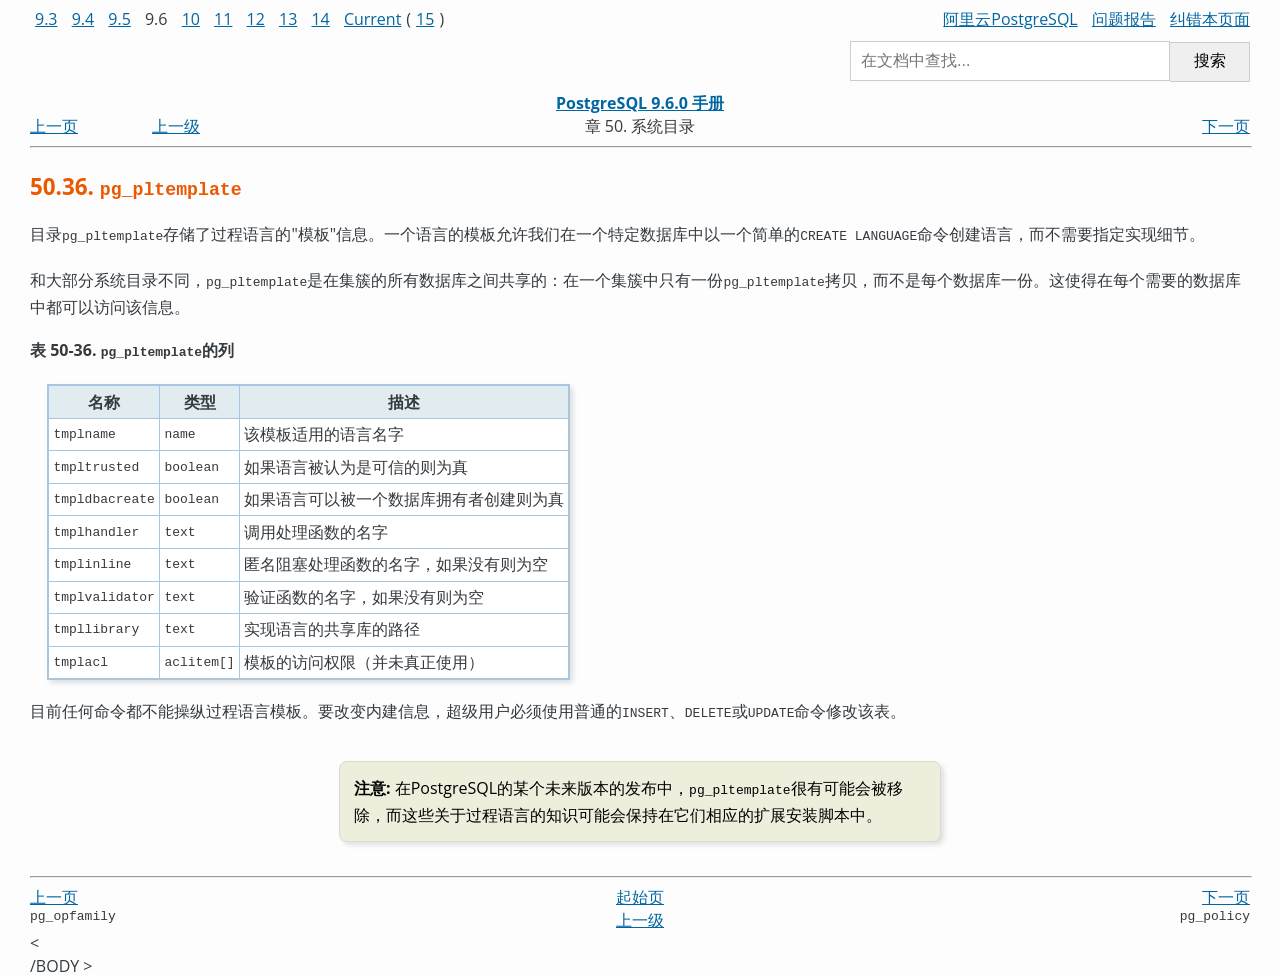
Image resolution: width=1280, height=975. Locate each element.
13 (288, 19)
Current (372, 19)
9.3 (46, 19)
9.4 (83, 19)
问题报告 (1124, 19)
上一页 (54, 126)
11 (223, 19)
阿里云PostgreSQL (1010, 19)
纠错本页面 (1210, 19)
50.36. (136, 186)
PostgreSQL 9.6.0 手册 (640, 103)
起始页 (640, 887)
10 (191, 19)
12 (256, 19)
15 (425, 19)
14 (320, 19)
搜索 (1210, 60)
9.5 (119, 19)
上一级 (176, 126)
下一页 (1226, 126)
